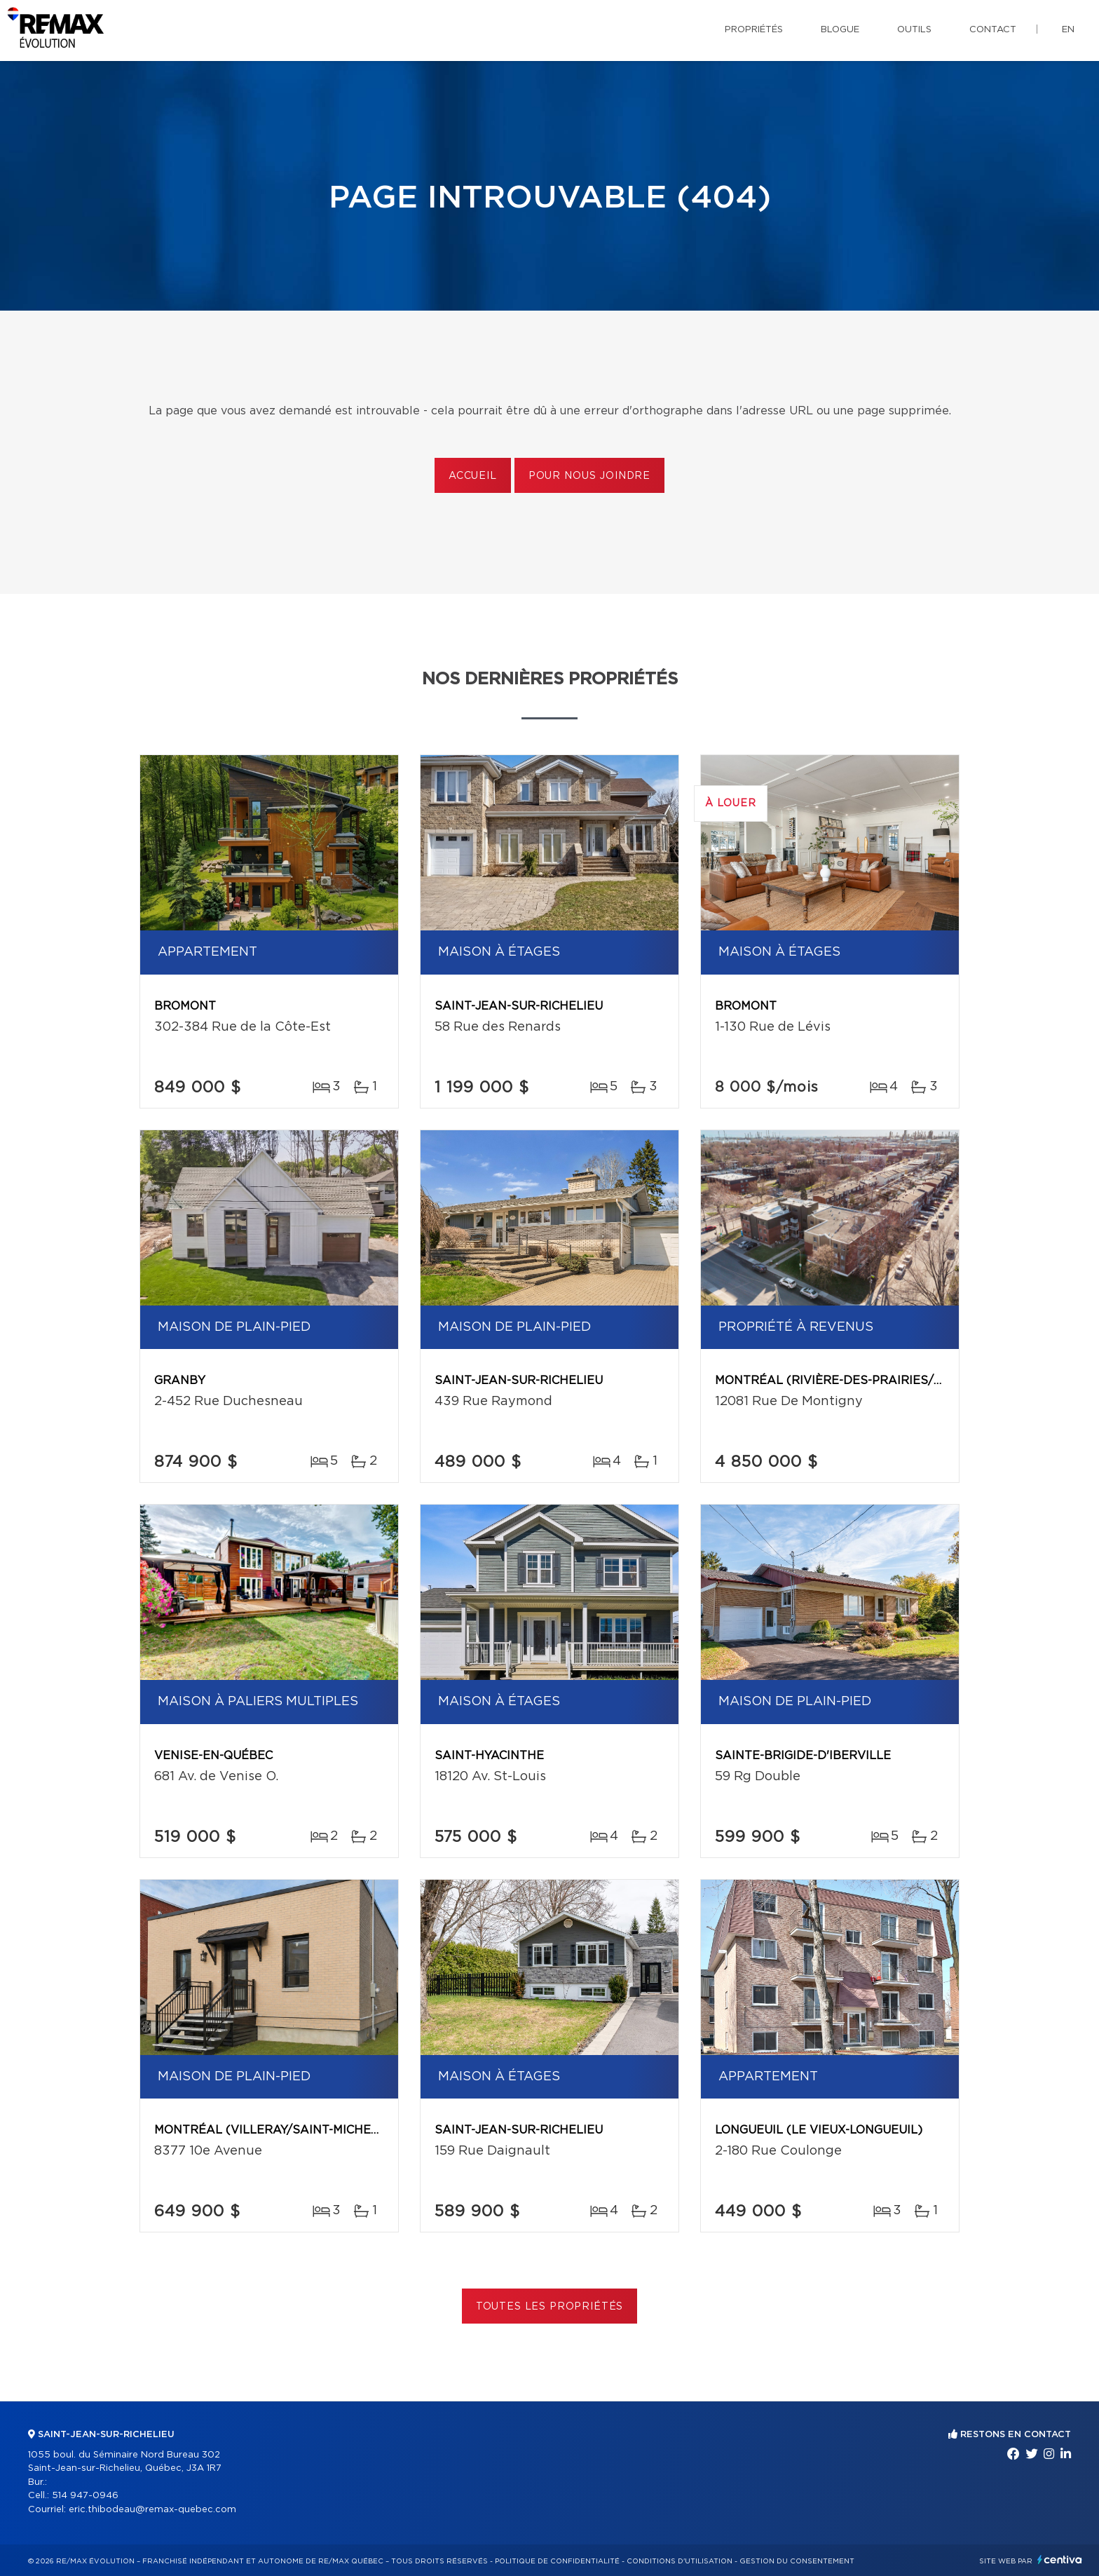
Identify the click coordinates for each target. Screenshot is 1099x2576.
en (1068, 29)
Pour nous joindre (589, 476)
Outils (914, 29)
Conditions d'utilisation (679, 2561)
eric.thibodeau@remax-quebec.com (152, 2509)
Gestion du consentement (796, 2561)
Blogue (840, 29)
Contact (992, 29)
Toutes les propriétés (550, 2307)
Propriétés (754, 29)
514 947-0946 (85, 2495)
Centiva (1059, 2559)
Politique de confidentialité (557, 2561)
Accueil (473, 476)
